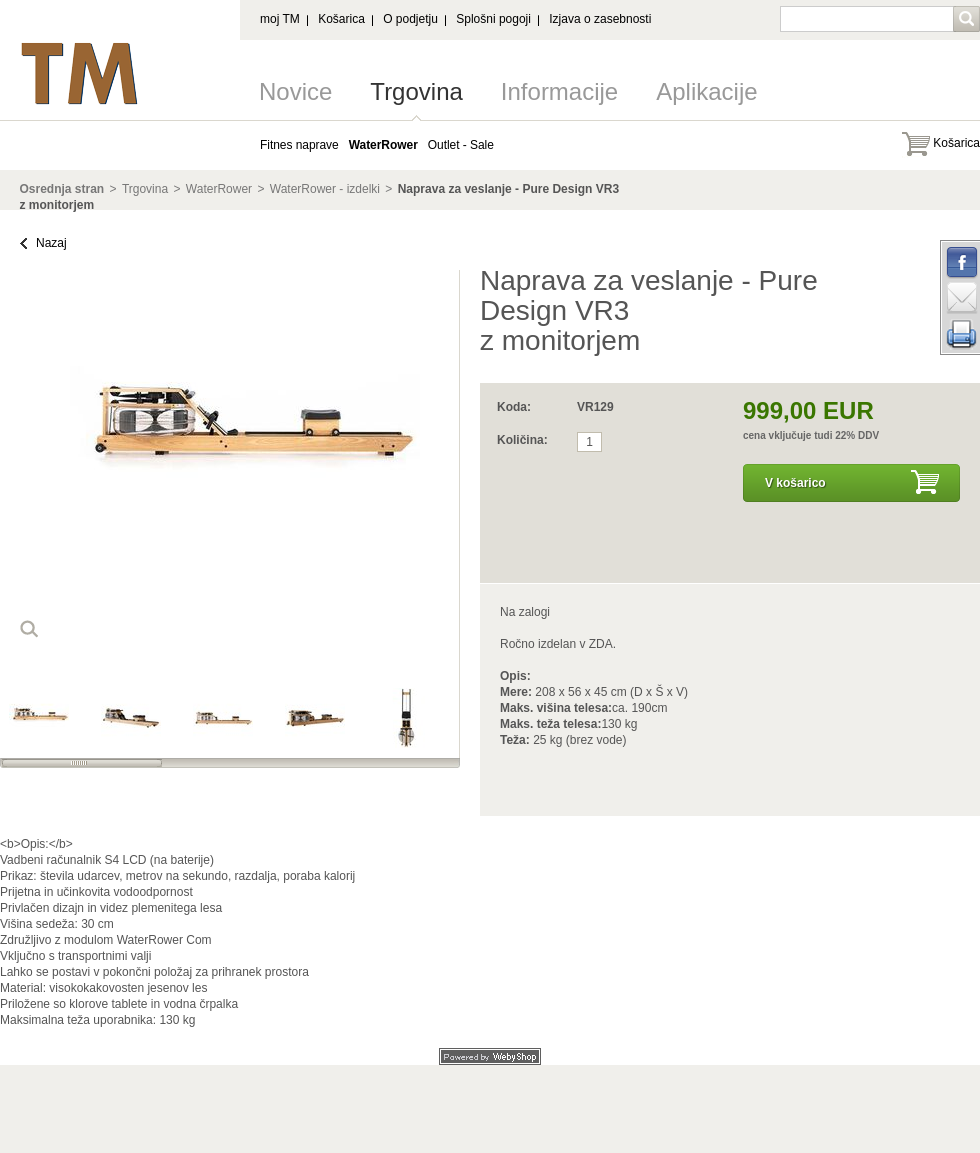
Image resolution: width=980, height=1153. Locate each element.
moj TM (280, 19)
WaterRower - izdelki (325, 189)
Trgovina (416, 91)
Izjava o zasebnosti (600, 19)
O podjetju (410, 19)
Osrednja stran (62, 189)
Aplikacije (706, 91)
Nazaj (51, 243)
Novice (295, 91)
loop (29, 629)
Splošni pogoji (493, 19)
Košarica (341, 19)
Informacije (559, 91)
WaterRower (219, 189)
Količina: (522, 440)
